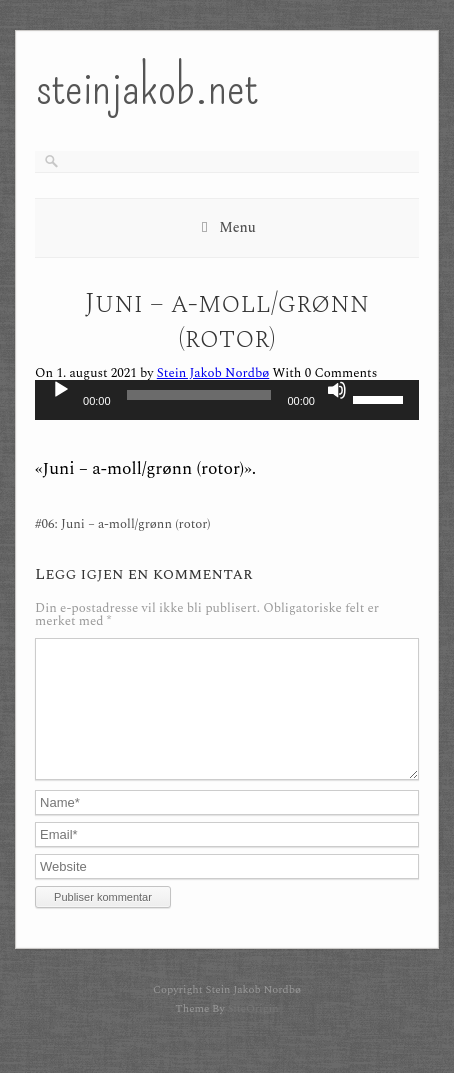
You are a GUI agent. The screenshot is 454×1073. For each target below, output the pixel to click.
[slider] (199, 395)
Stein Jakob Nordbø (213, 373)
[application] (227, 400)
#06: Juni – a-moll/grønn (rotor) (122, 524)
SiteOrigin (252, 1032)
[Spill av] (61, 390)
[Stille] (337, 390)
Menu (237, 227)
